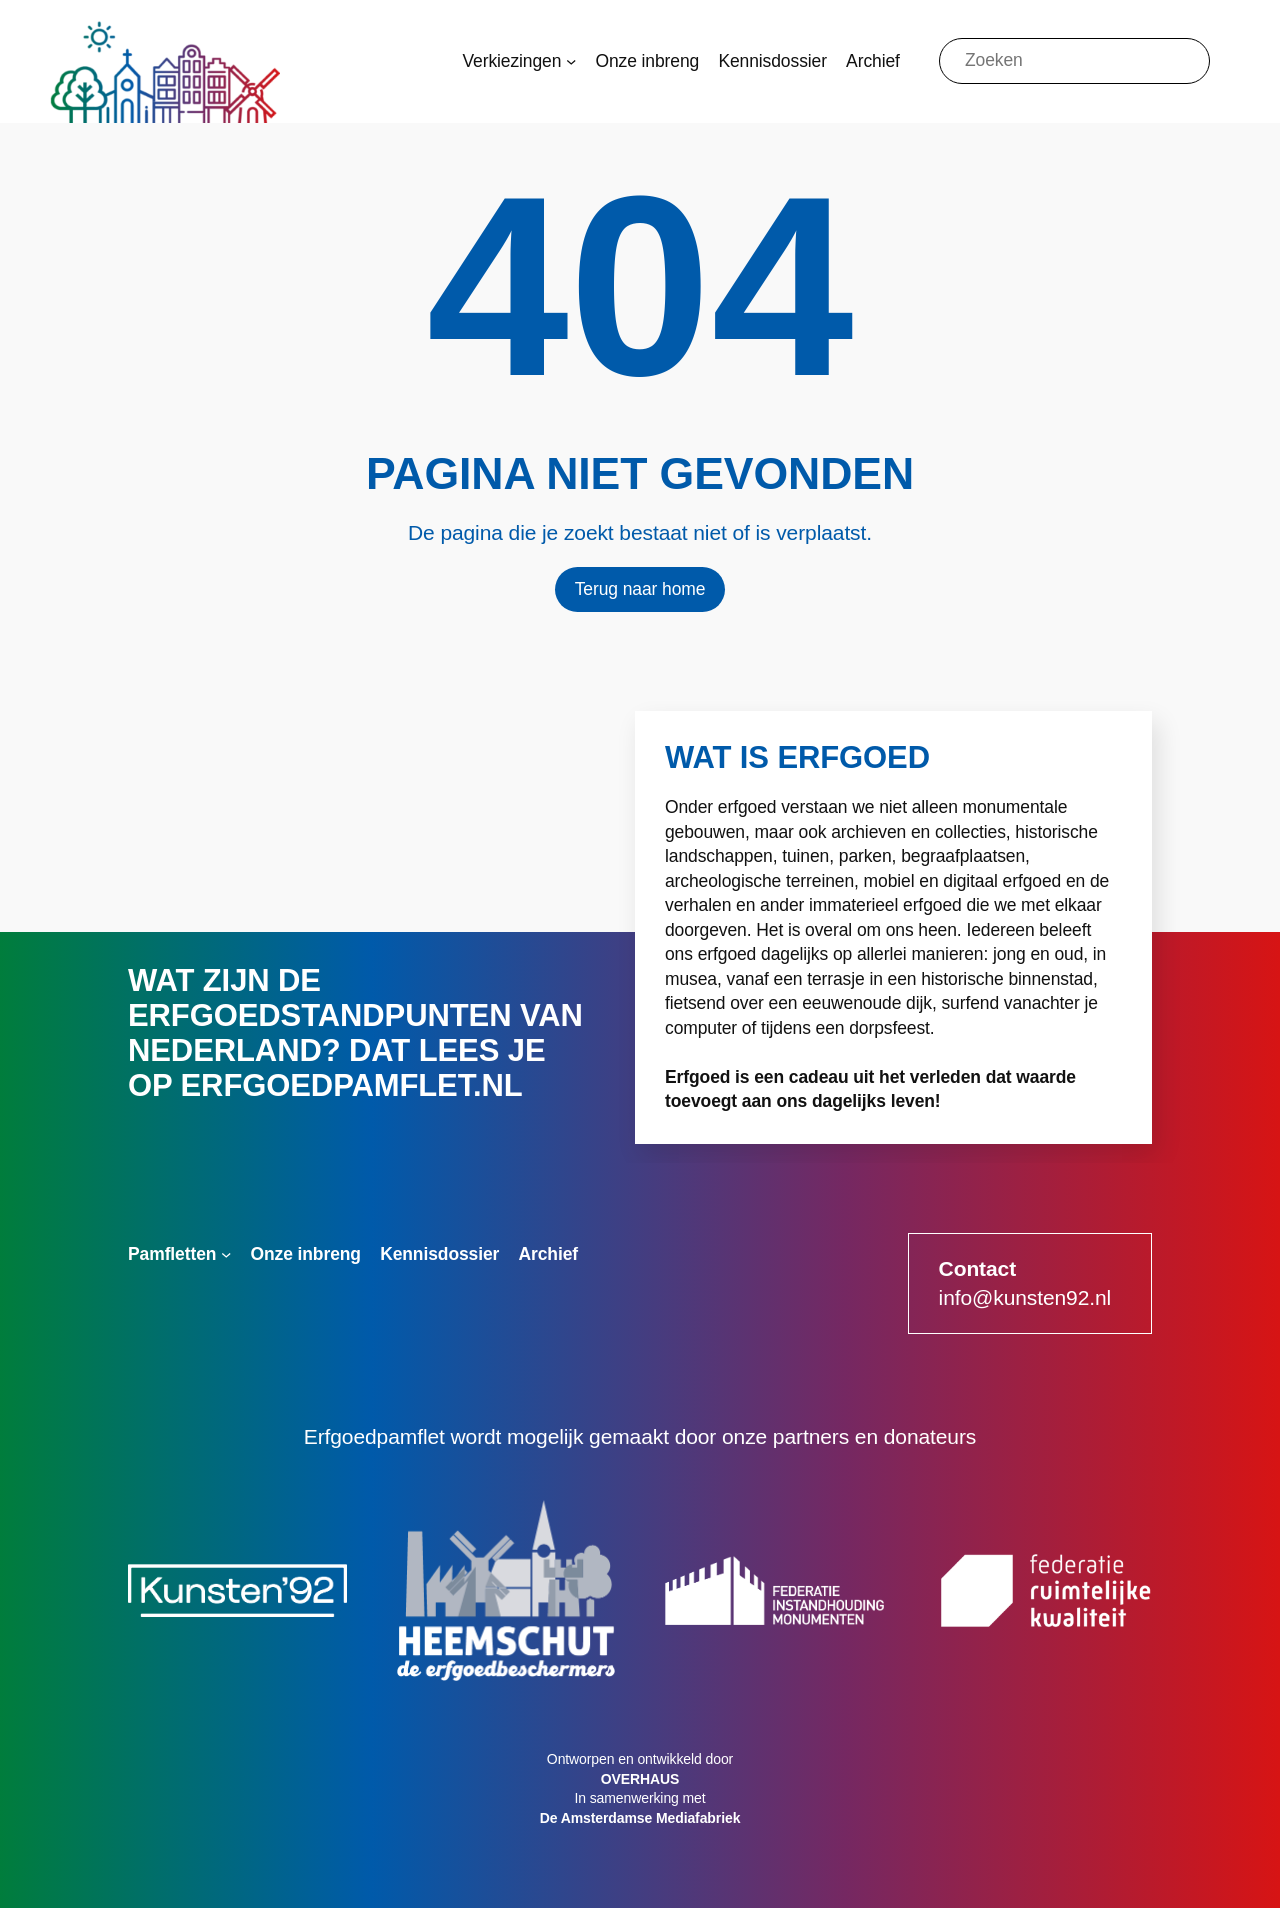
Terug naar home (640, 589)
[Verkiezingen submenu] (571, 61)
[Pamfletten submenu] (226, 1254)
